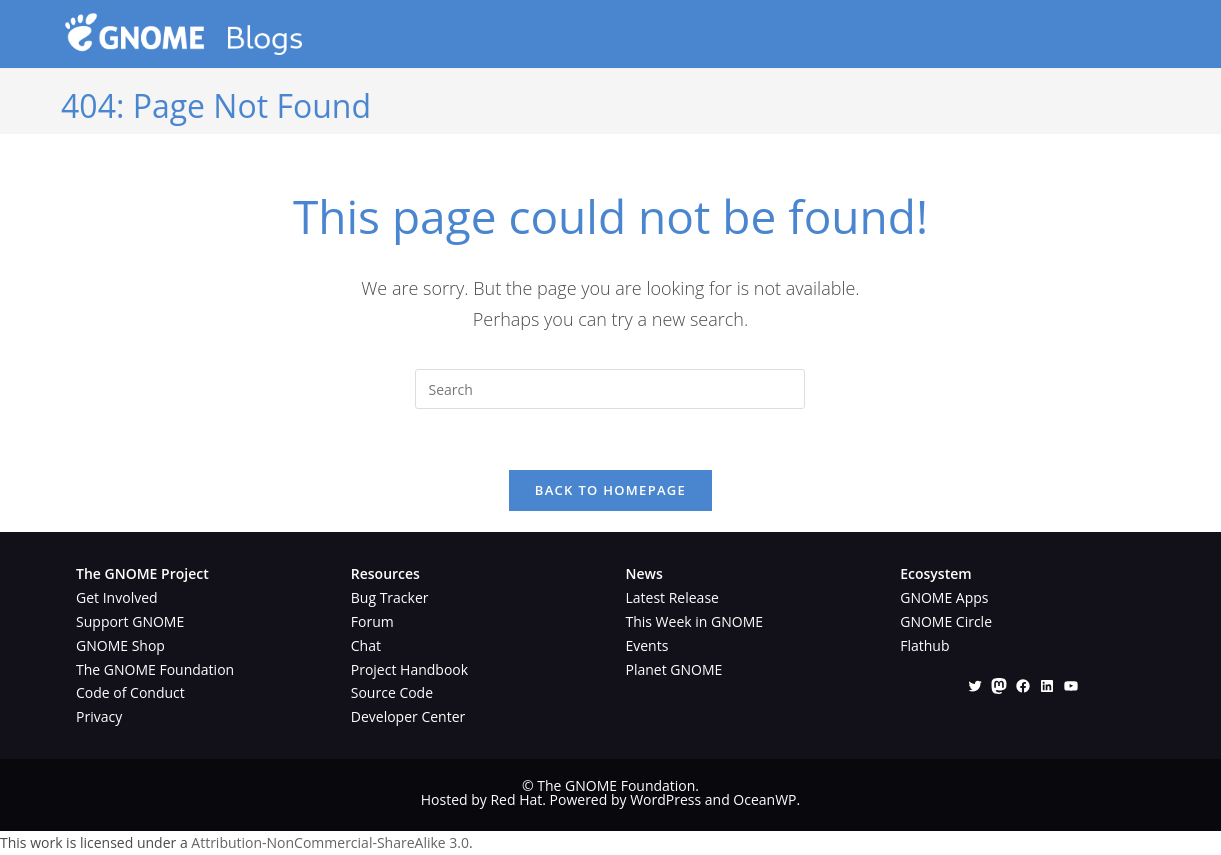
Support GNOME (130, 621)
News (643, 573)
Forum (372, 621)
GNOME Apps (944, 597)
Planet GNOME (673, 669)
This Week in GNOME (694, 621)
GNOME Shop (120, 645)
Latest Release (671, 597)
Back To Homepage (610, 490)
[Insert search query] (610, 389)
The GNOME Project (142, 573)
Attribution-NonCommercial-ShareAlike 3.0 (330, 842)
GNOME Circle (946, 621)
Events (646, 645)
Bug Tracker (390, 597)
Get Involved (117, 597)
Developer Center (408, 716)
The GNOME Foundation (155, 669)
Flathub (924, 645)
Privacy (99, 716)
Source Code (392, 692)
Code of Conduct (130, 692)
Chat (366, 645)
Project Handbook (409, 669)
